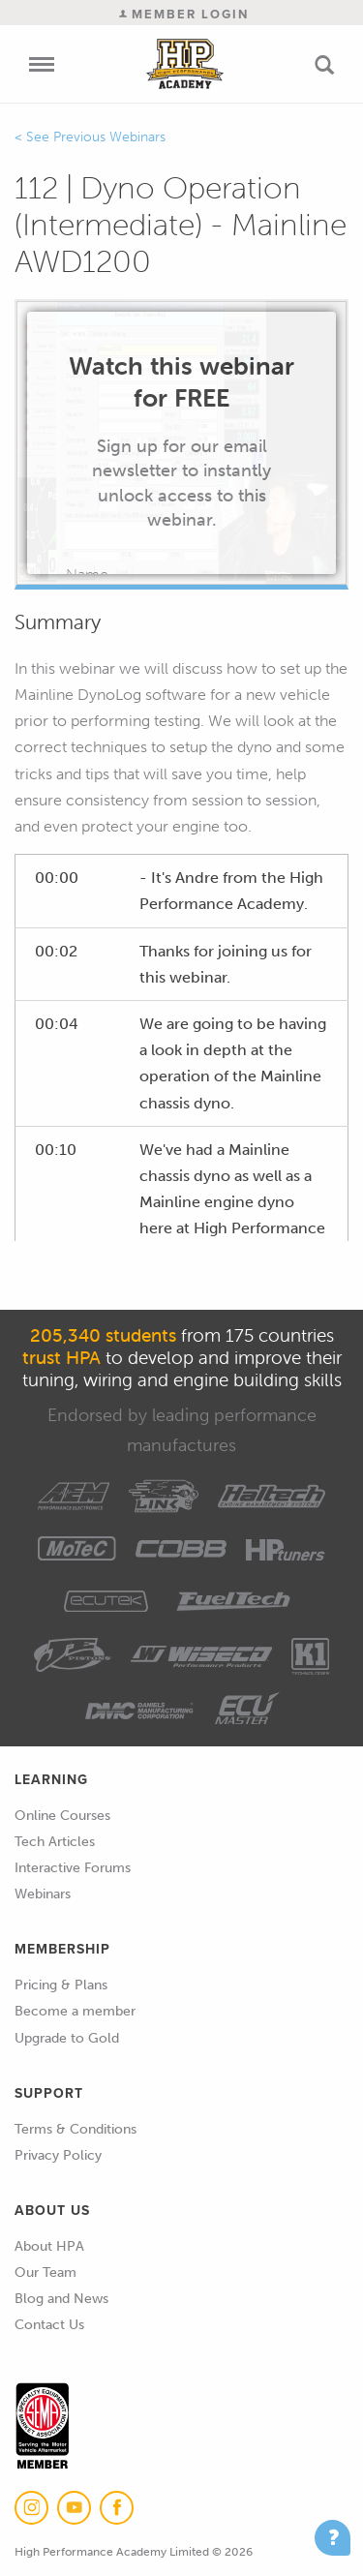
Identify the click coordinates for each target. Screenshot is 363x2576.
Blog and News (61, 2298)
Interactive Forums (73, 1868)
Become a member (75, 2011)
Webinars (43, 1894)
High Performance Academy (184, 64)
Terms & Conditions (75, 2129)
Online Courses (62, 1815)
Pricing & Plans (61, 1985)
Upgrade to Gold (67, 2038)
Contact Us (49, 2325)
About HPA (49, 2246)
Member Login (184, 14)
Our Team (45, 2272)
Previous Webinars (109, 137)
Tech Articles (55, 1842)
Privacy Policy (58, 2155)
